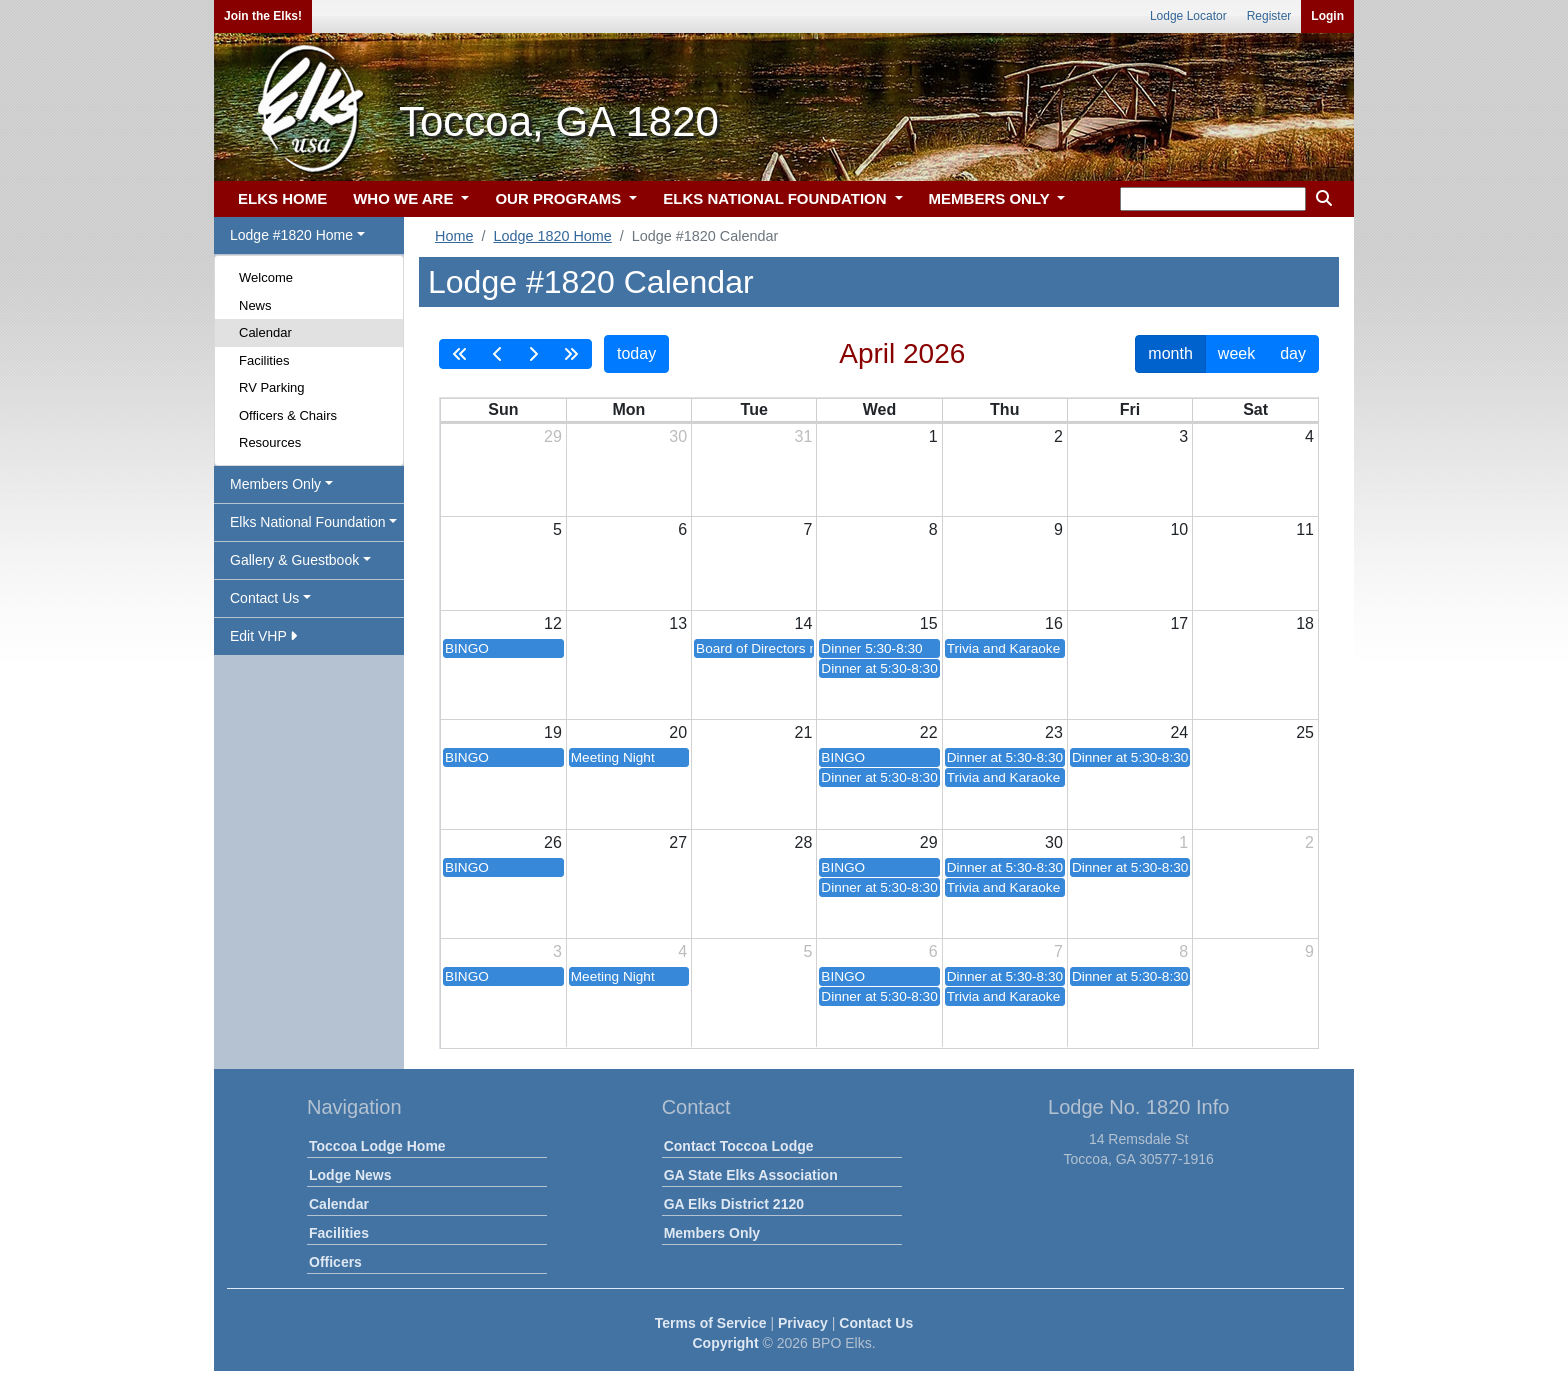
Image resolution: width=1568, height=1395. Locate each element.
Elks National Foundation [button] (308, 522)
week (1236, 353)
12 (553, 623)
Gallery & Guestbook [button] (294, 560)
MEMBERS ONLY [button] (991, 198)
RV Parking (272, 387)
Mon (628, 409)
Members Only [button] (275, 484)
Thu (1004, 409)
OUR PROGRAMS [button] (560, 198)
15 (929, 623)
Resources (270, 442)
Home (454, 236)
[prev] (498, 354)
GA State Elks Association (751, 1175)
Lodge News (350, 1175)
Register (1269, 16)
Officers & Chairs (288, 415)
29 (553, 436)
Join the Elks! (263, 16)
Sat (1255, 409)
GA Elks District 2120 (734, 1204)
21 (804, 732)
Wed (879, 409)
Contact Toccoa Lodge (739, 1146)
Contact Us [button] (264, 598)
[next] (533, 354)
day (1293, 353)
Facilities (264, 360)
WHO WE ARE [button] (405, 198)
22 (929, 732)
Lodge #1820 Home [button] (291, 235)
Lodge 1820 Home (552, 236)
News (255, 305)
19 (553, 732)
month (1170, 353)
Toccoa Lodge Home (377, 1146)
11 (1305, 529)
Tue (754, 409)
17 (1179, 623)
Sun (503, 409)
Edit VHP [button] (263, 636)
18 (1305, 623)
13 (678, 623)
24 (1179, 732)
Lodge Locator (1188, 16)
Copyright (725, 1343)
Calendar (265, 332)
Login (1327, 16)
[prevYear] (460, 354)
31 (804, 436)
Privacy (803, 1323)
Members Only (712, 1233)
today (636, 353)
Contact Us (876, 1323)
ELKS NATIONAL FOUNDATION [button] (777, 198)
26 (553, 842)
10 (1179, 529)
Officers (335, 1262)
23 (1054, 732)
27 (678, 842)
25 (1305, 732)
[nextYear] (571, 354)
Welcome (266, 277)
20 (678, 732)
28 (804, 842)
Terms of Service (711, 1323)
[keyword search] (1213, 199)
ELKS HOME (282, 198)
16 (1054, 623)
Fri (1130, 409)
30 (678, 436)
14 (804, 623)
